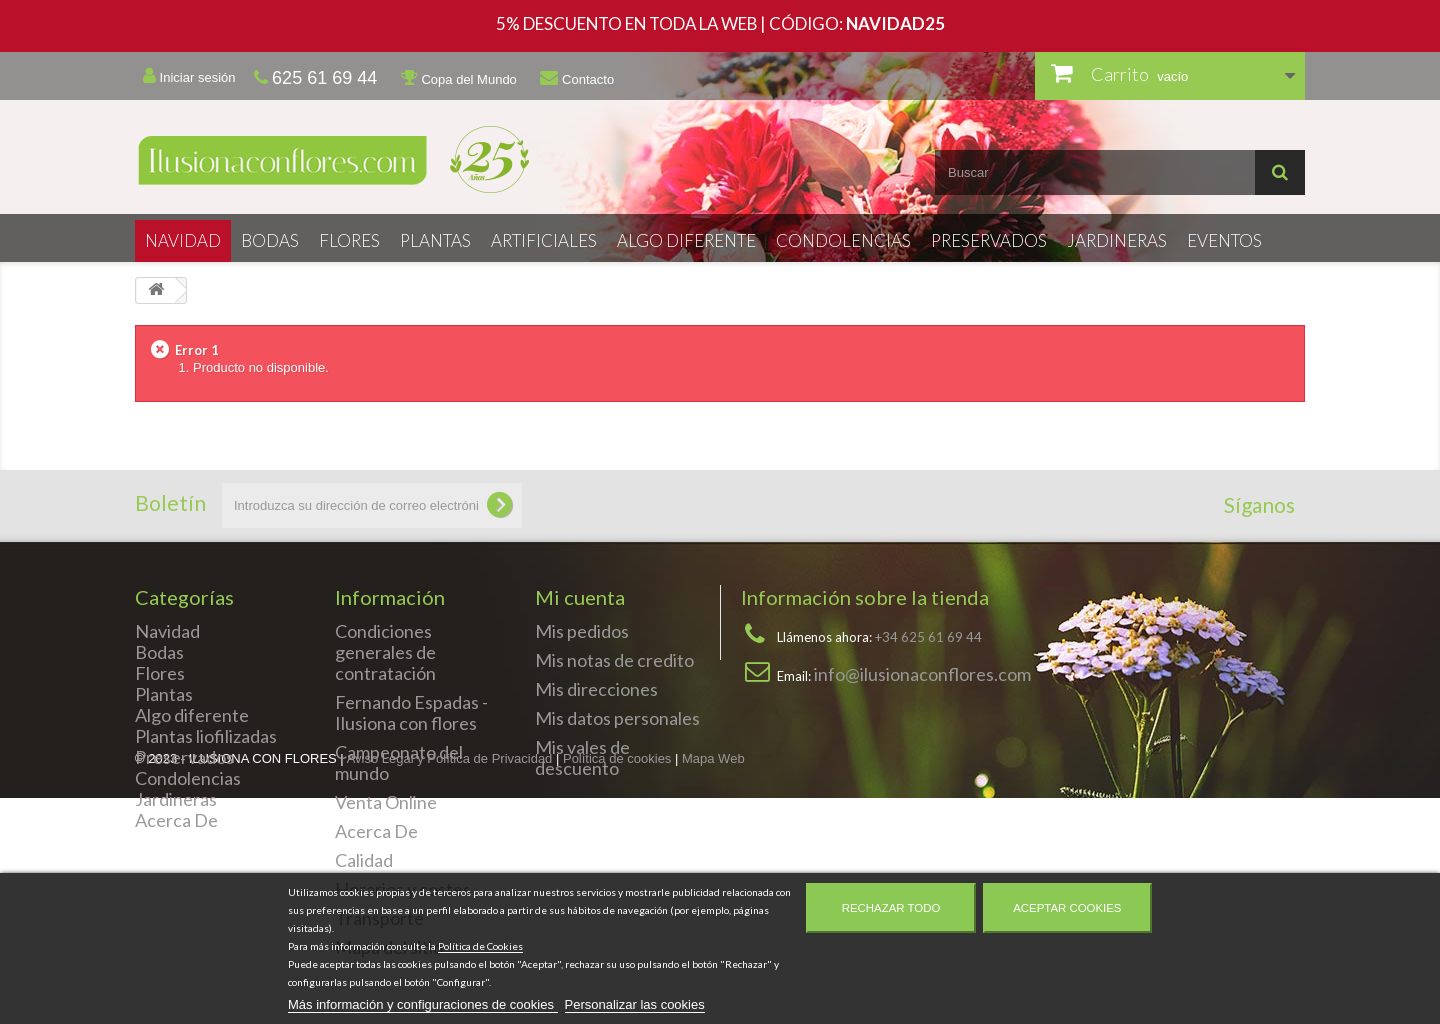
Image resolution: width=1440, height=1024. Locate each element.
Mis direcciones (596, 689)
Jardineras (1117, 240)
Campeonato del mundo (399, 762)
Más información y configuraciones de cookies (423, 1004)
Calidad (364, 860)
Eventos (1224, 240)
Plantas (435, 240)
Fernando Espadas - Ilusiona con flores (411, 712)
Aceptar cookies (1067, 908)
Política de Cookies (480, 946)
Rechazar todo (891, 908)
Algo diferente (686, 240)
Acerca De (176, 820)
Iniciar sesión (189, 76)
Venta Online (386, 802)
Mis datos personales (617, 718)
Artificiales (544, 240)
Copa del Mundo (459, 78)
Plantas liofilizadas (206, 736)
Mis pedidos (582, 631)
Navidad (183, 240)
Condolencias (843, 240)
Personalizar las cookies (635, 1004)
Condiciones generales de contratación (385, 652)
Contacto (577, 78)
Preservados (989, 240)
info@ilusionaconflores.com (922, 674)
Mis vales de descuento (582, 757)
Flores (349, 240)
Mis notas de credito (614, 660)
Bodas (270, 240)
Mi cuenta (580, 597)
